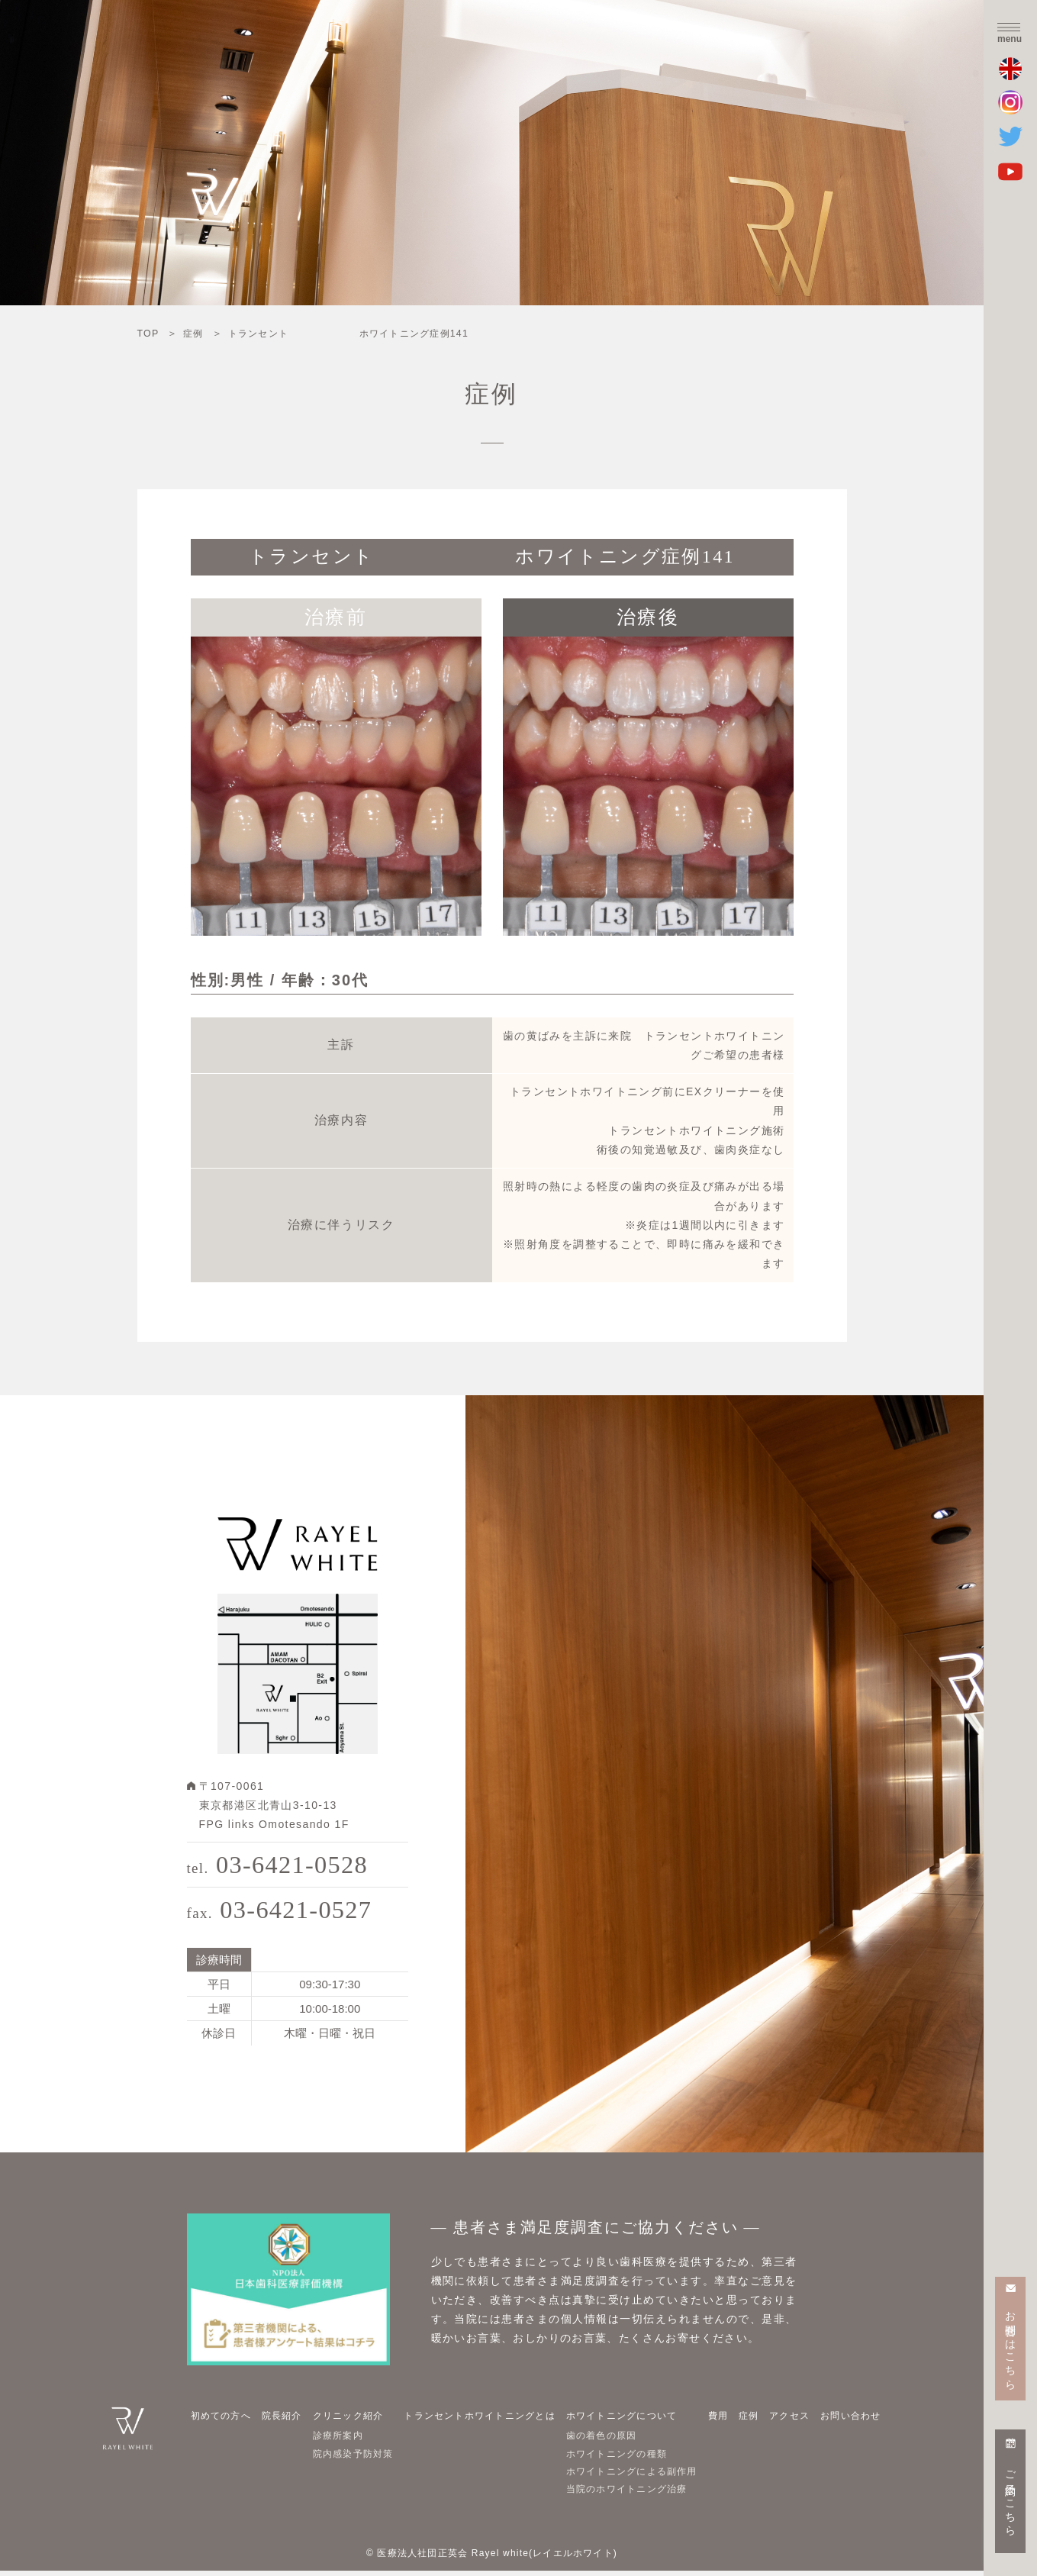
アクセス (789, 2420)
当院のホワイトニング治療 (634, 2494)
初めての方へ (223, 2420)
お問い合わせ (848, 2420)
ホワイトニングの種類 (623, 2458)
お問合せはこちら (1010, 2344)
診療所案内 (335, 2439)
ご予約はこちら (1010, 2497)
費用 (726, 2420)
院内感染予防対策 (351, 2458)
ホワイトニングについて (628, 2420)
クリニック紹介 (346, 2420)
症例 (752, 2420)
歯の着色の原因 (606, 2439)
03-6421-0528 (281, 1866)
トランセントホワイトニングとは (483, 2420)
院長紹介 (282, 2420)
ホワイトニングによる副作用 (639, 2475)
